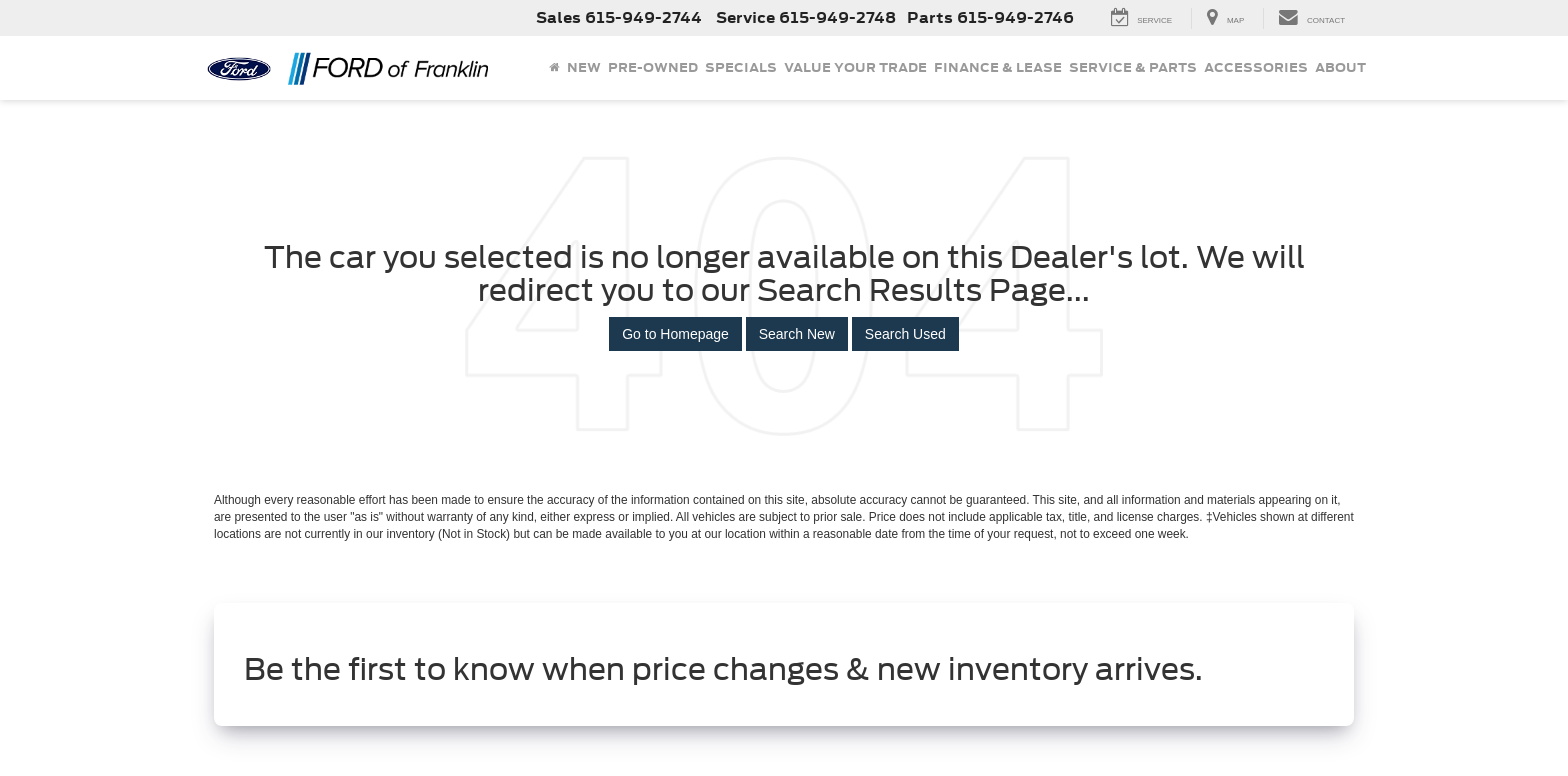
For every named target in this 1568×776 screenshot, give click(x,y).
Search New (797, 334)
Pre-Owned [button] (653, 67)
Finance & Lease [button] (998, 67)
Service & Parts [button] (1133, 67)
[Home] (554, 68)
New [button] (584, 67)
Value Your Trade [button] (855, 67)
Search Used (905, 334)
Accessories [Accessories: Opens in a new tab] (1256, 67)
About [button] (1340, 67)
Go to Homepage (675, 334)
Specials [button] (741, 67)
